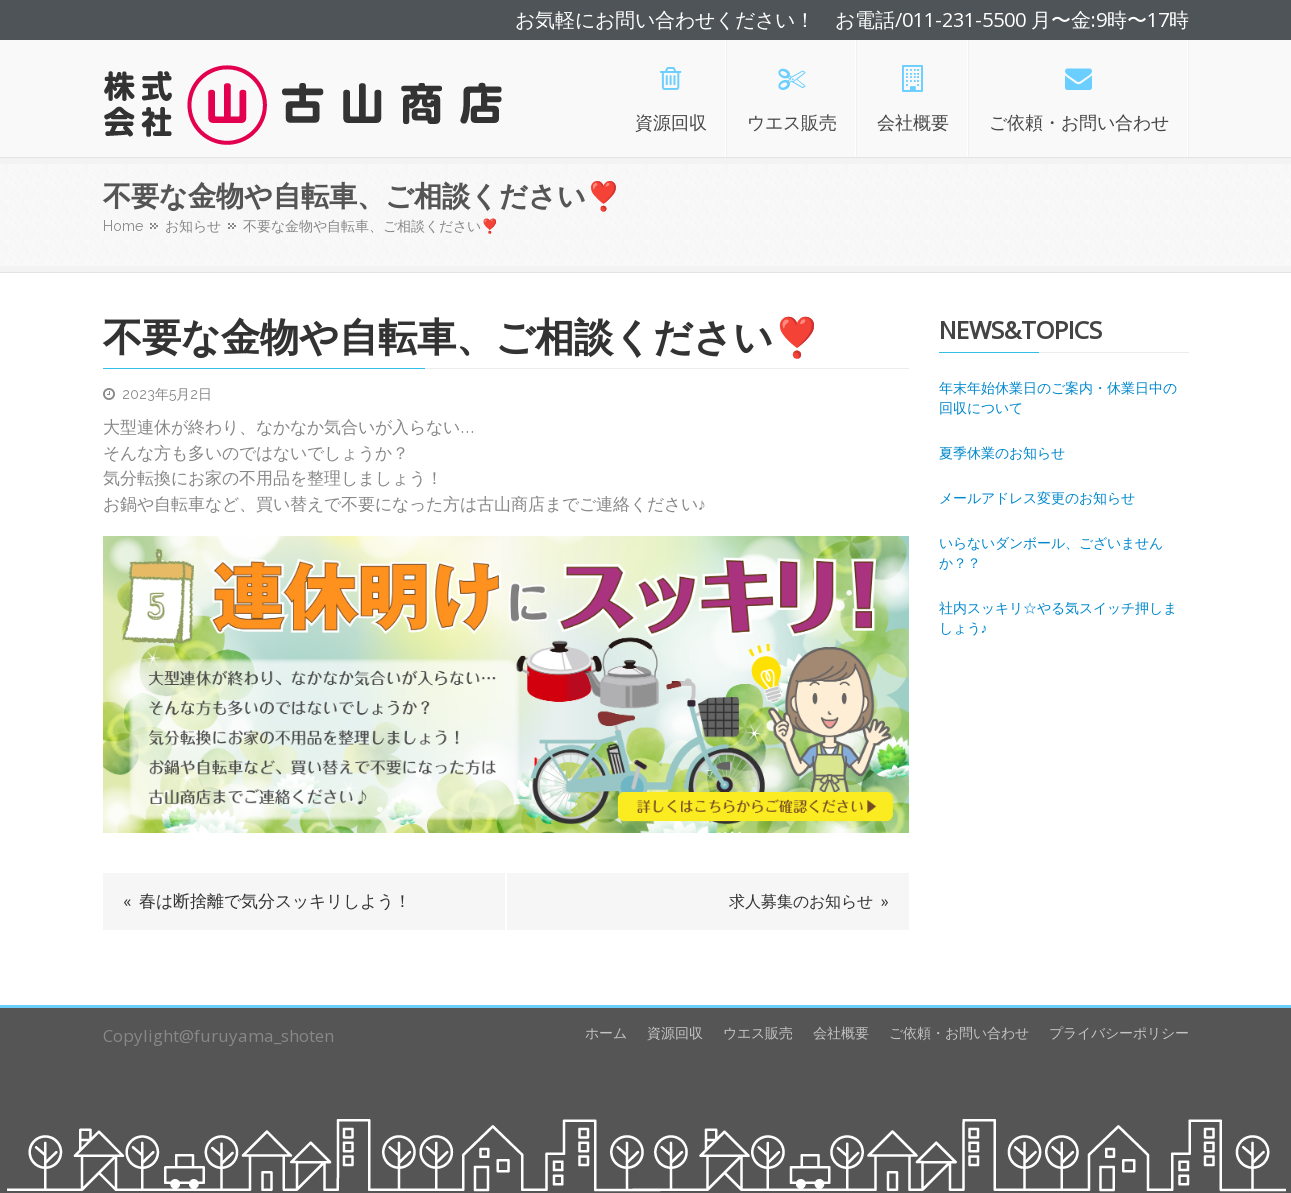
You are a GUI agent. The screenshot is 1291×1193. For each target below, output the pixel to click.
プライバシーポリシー (1119, 1032)
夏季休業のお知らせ (1002, 452)
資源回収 (675, 1032)
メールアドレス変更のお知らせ (1037, 497)
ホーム (606, 1032)
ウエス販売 (758, 1032)
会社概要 (841, 1032)
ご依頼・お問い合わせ (959, 1032)
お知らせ (193, 226)
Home (123, 226)
